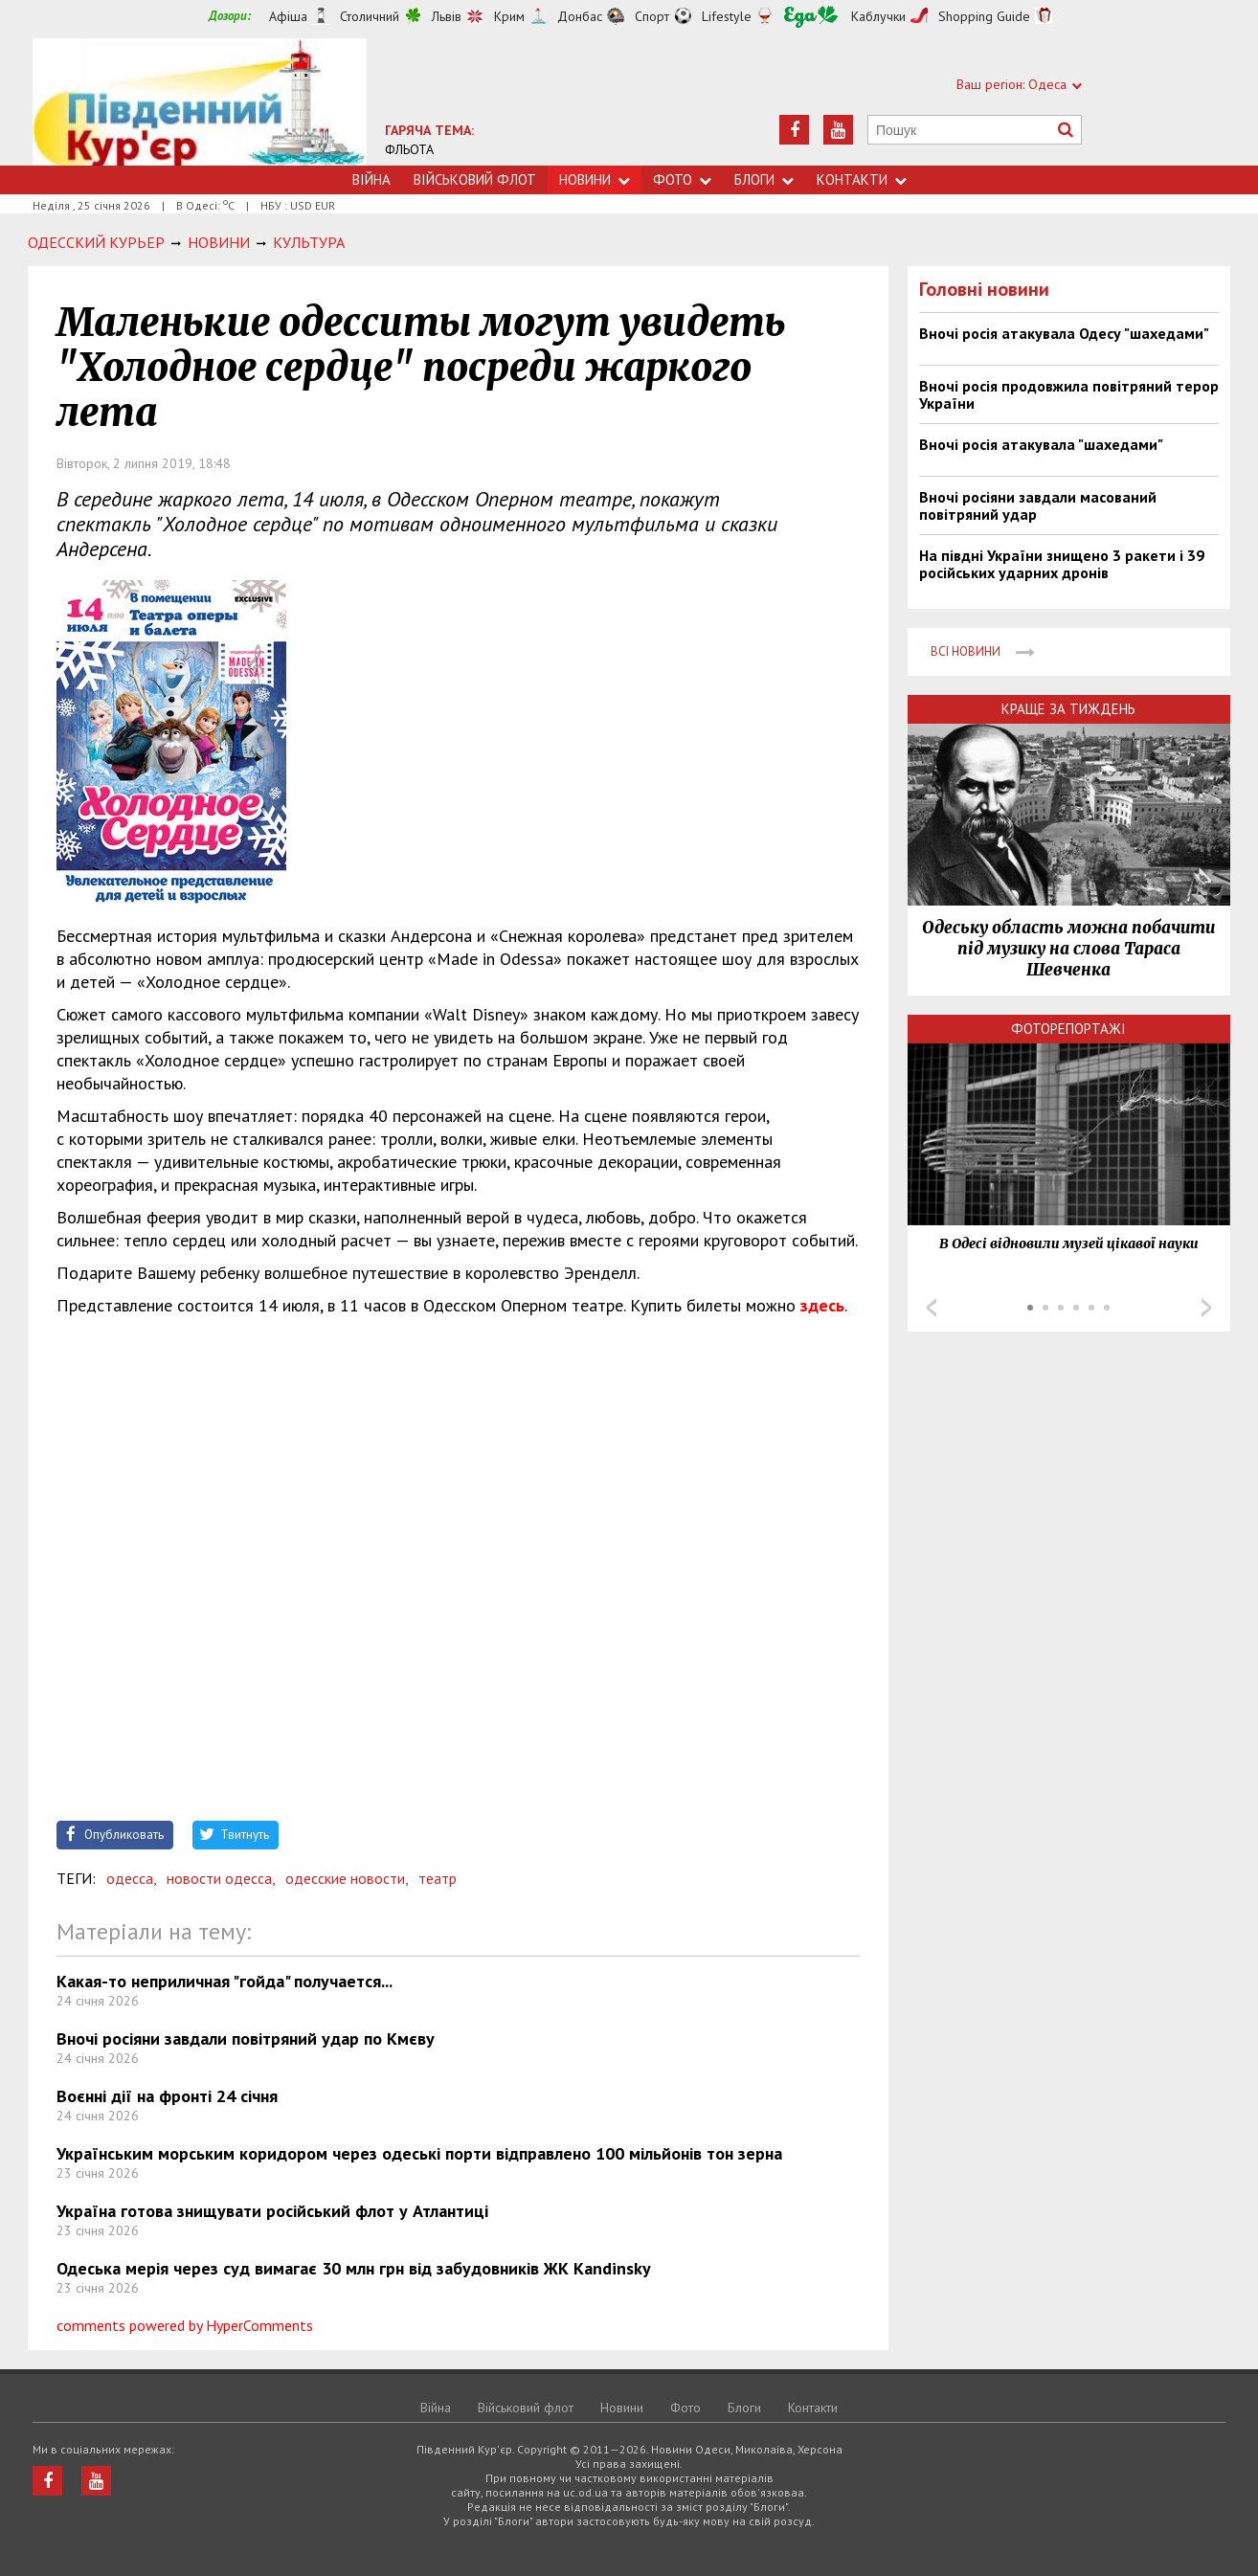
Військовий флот (475, 179)
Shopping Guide (984, 16)
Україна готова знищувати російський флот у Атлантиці (272, 2211)
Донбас (579, 16)
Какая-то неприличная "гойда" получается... (224, 1981)
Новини (594, 179)
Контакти (862, 179)
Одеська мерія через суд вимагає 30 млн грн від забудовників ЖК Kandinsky (353, 2268)
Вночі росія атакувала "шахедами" (1041, 444)
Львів (446, 16)
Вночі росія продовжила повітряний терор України (1069, 394)
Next (1206, 1307)
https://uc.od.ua (200, 102)
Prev (931, 1307)
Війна (371, 179)
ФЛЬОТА (409, 149)
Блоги (764, 179)
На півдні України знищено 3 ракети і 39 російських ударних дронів (1061, 564)
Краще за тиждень (1068, 709)
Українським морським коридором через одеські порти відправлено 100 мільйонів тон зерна (419, 2153)
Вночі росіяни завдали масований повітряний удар (1038, 505)
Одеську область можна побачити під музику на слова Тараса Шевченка (1068, 948)
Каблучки (878, 16)
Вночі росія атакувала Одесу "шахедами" (1064, 333)
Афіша (288, 16)
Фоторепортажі (1068, 1028)
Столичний (369, 16)
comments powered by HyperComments (184, 2325)
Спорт (652, 16)
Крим (509, 16)
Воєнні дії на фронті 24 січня (167, 2096)
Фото (682, 179)
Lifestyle (727, 16)
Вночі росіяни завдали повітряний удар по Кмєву (245, 2038)
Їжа (811, 17)
